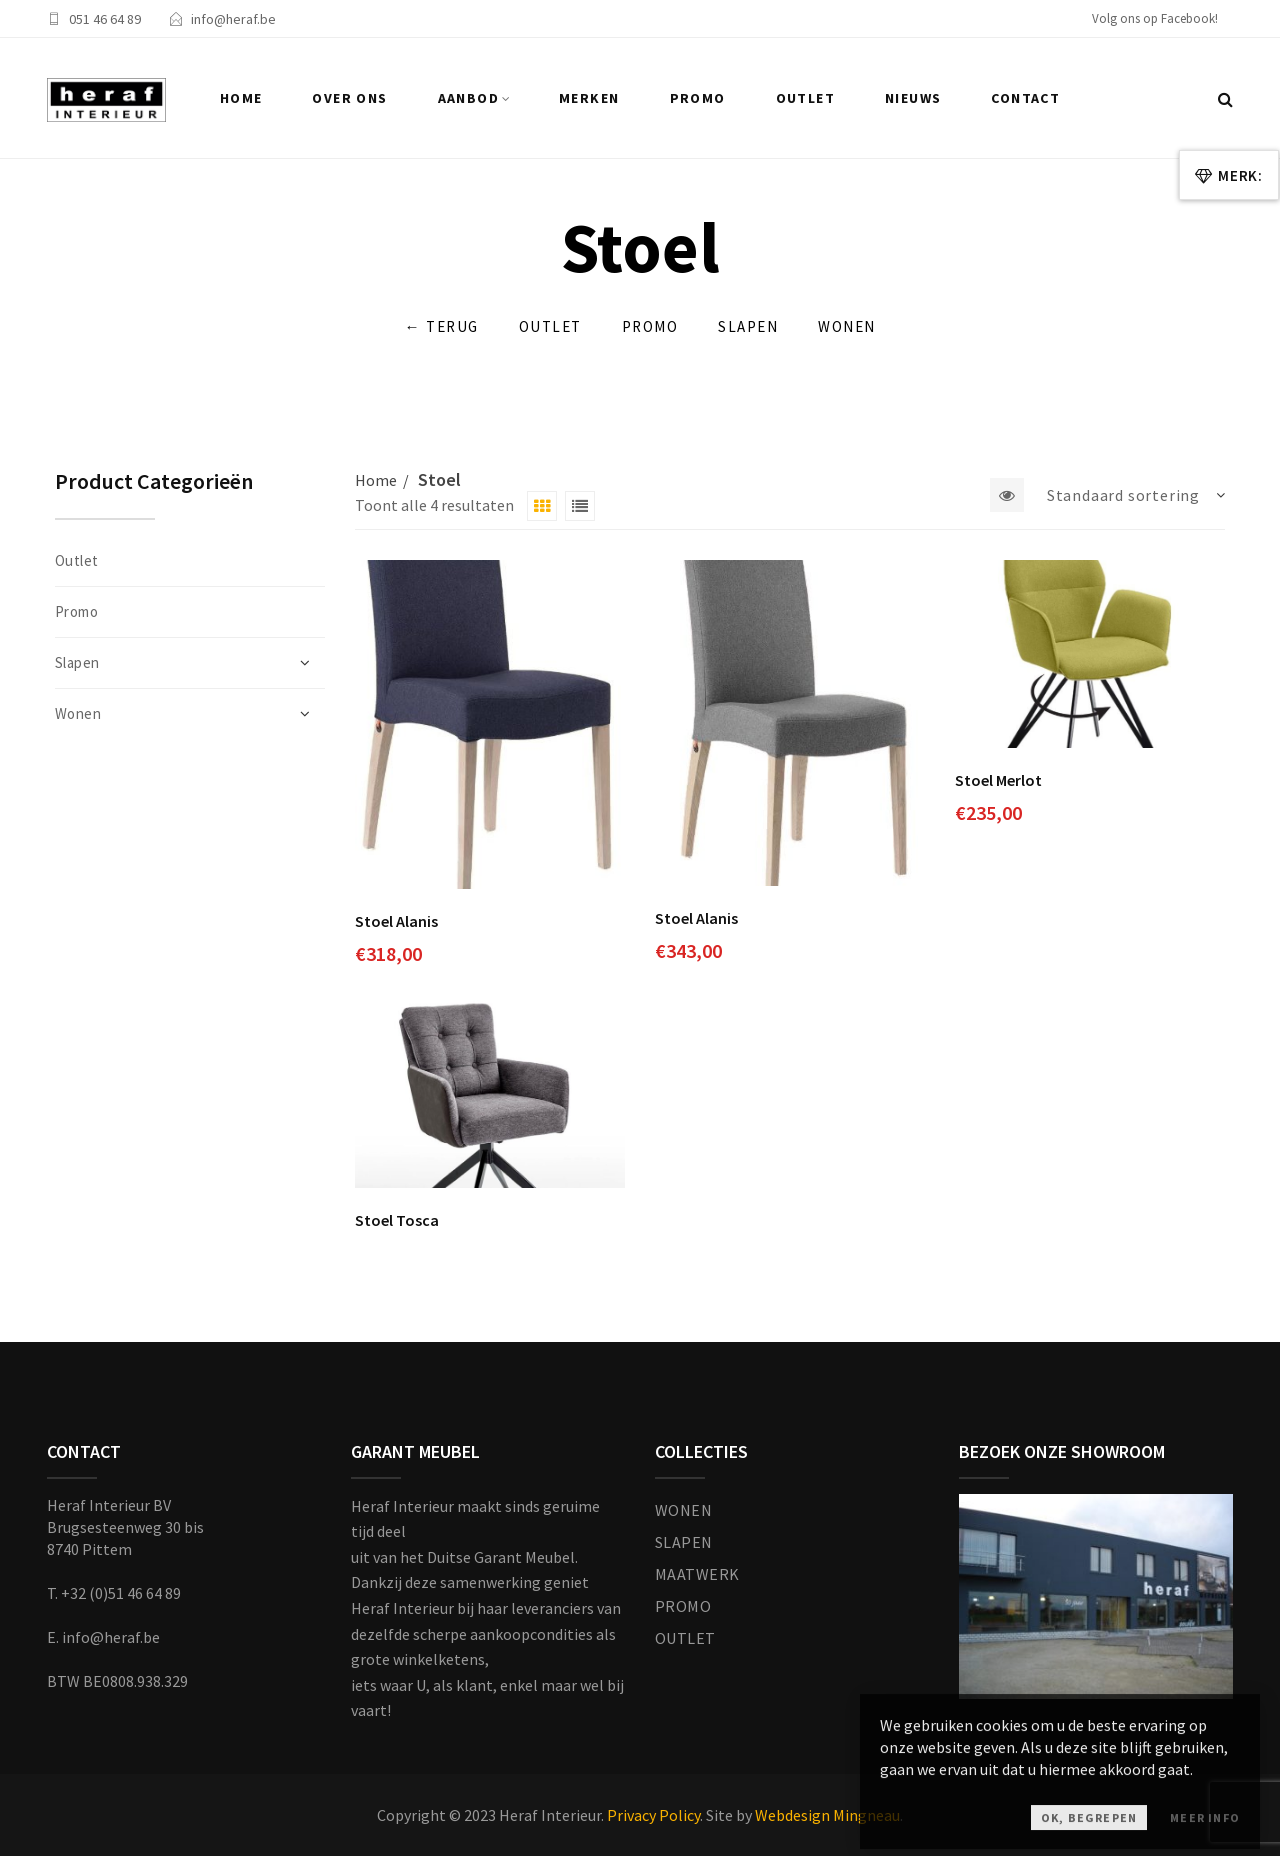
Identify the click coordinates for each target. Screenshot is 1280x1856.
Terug (442, 327)
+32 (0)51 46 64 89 (121, 1593)
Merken (589, 98)
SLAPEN (684, 1542)
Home (241, 98)
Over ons (349, 98)
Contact (1025, 98)
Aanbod (468, 98)
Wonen (847, 326)
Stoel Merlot (998, 780)
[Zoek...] (1225, 99)
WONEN (683, 1510)
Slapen (748, 326)
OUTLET (685, 1638)
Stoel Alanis (396, 921)
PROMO (683, 1606)
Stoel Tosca (397, 1220)
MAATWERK (697, 1574)
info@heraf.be (233, 19)
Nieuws (913, 98)
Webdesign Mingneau (827, 1815)
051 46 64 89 (105, 19)
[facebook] (1162, 21)
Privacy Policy (653, 1815)
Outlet (805, 98)
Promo (698, 98)
